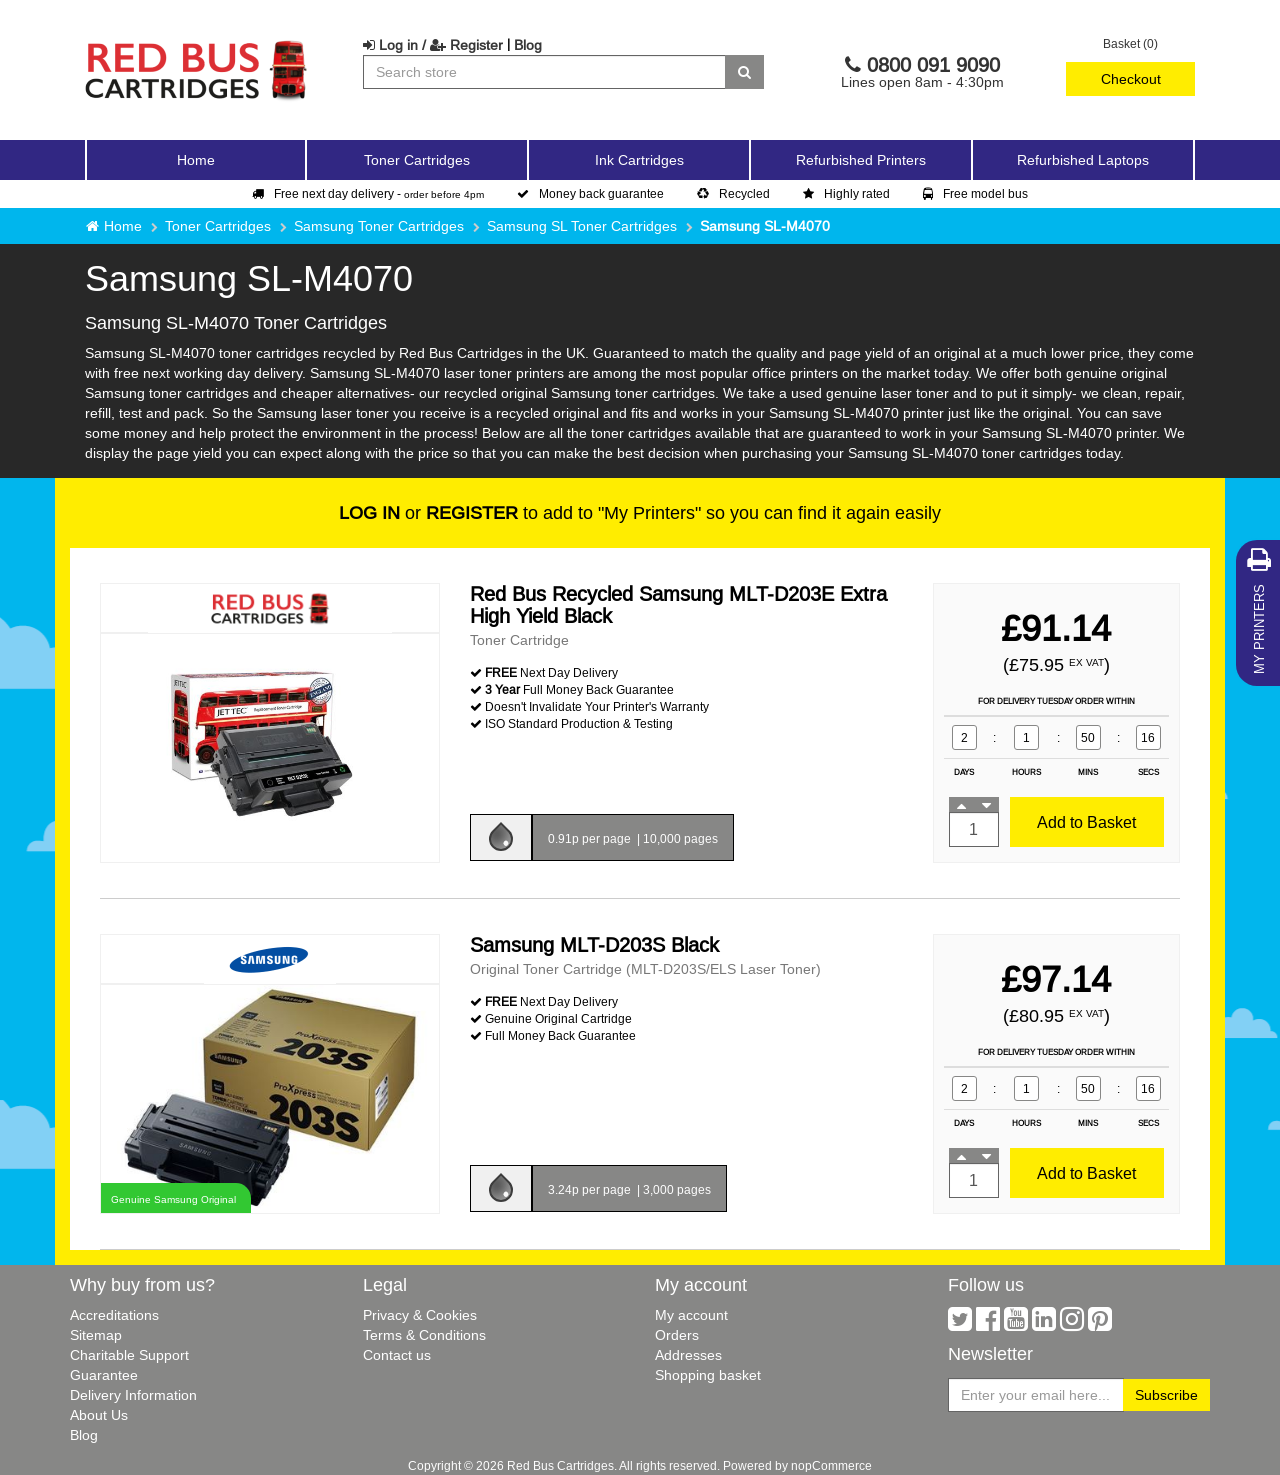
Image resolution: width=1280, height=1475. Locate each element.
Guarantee (104, 1375)
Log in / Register (433, 45)
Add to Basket (1086, 822)
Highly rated (846, 193)
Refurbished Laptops (1083, 160)
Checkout (1131, 79)
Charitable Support (129, 1355)
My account (691, 1315)
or (428, 512)
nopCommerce (831, 1465)
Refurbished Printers (861, 160)
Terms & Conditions (424, 1335)
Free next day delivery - (368, 193)
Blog (528, 45)
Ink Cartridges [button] (639, 160)
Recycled (733, 193)
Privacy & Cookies (420, 1315)
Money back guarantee (590, 193)
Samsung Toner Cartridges (379, 226)
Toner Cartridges (218, 226)
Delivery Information (133, 1395)
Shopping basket (708, 1375)
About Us (99, 1415)
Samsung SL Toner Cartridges (582, 226)
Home (196, 160)
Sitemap (96, 1335)
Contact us (397, 1355)
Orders (677, 1335)
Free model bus (975, 193)
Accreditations (114, 1315)
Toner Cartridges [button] (417, 160)
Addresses (688, 1355)
